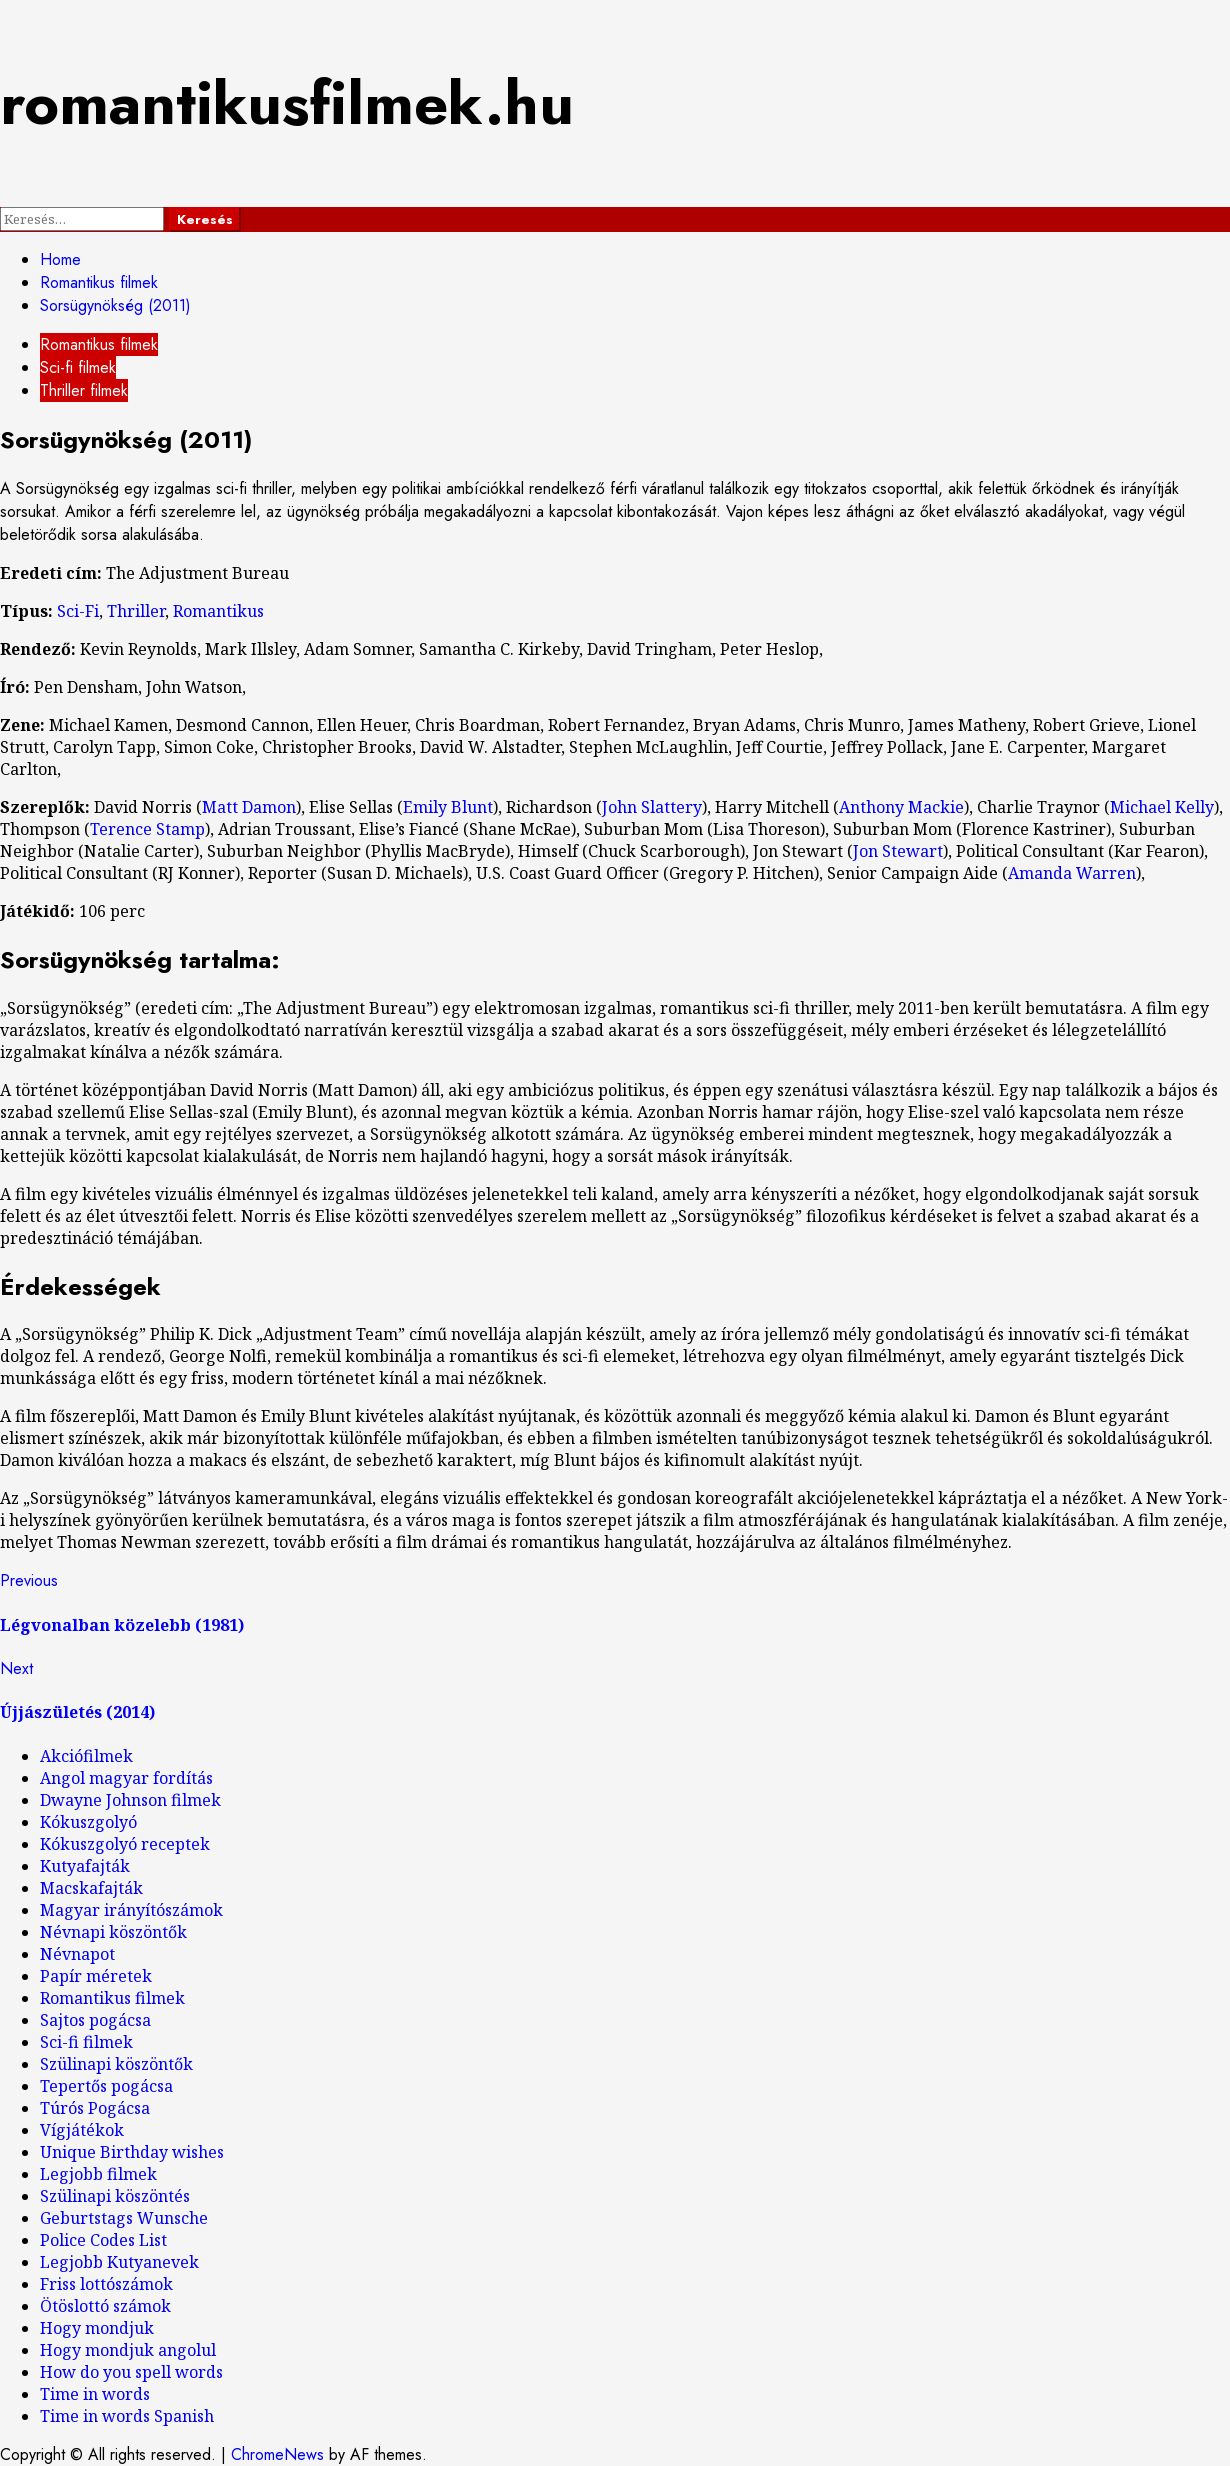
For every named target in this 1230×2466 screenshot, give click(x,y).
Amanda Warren (1072, 873)
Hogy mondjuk (97, 2328)
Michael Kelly (1162, 807)
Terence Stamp (147, 829)
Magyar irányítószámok (131, 1910)
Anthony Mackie (901, 807)
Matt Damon (249, 807)
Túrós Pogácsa (95, 2108)
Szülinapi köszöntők (116, 2064)
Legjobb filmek (98, 2174)
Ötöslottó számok (105, 2306)
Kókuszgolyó (88, 1822)
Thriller (136, 611)
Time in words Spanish (127, 2416)
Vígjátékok (82, 2130)
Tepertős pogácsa (106, 2086)
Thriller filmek (84, 390)
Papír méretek (96, 1976)
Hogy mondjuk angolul (128, 2350)
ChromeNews (277, 2454)
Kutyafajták (85, 1866)
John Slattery (652, 807)
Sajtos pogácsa (95, 2020)
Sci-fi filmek (78, 367)
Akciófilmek (86, 1756)
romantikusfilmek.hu (287, 103)
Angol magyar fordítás (126, 1778)
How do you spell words (131, 2372)
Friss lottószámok (106, 2284)
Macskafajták (91, 1888)
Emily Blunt (448, 807)
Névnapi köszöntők (113, 1932)
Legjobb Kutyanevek (119, 2262)
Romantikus (218, 611)
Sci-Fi (78, 611)
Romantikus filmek (99, 344)
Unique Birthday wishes (132, 2152)
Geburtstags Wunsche (124, 2218)
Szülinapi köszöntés (115, 2196)
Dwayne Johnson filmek (130, 1800)
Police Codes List (103, 2240)
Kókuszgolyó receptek (125, 1844)
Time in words (95, 2394)
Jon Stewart (898, 851)
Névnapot (77, 1954)
